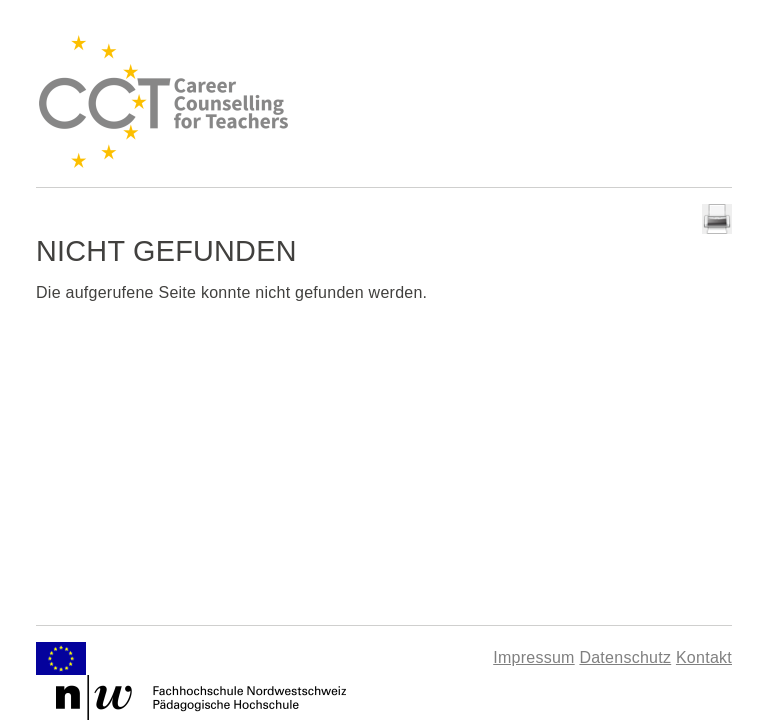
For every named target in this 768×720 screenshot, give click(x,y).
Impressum (533, 657)
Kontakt (704, 657)
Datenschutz (625, 657)
